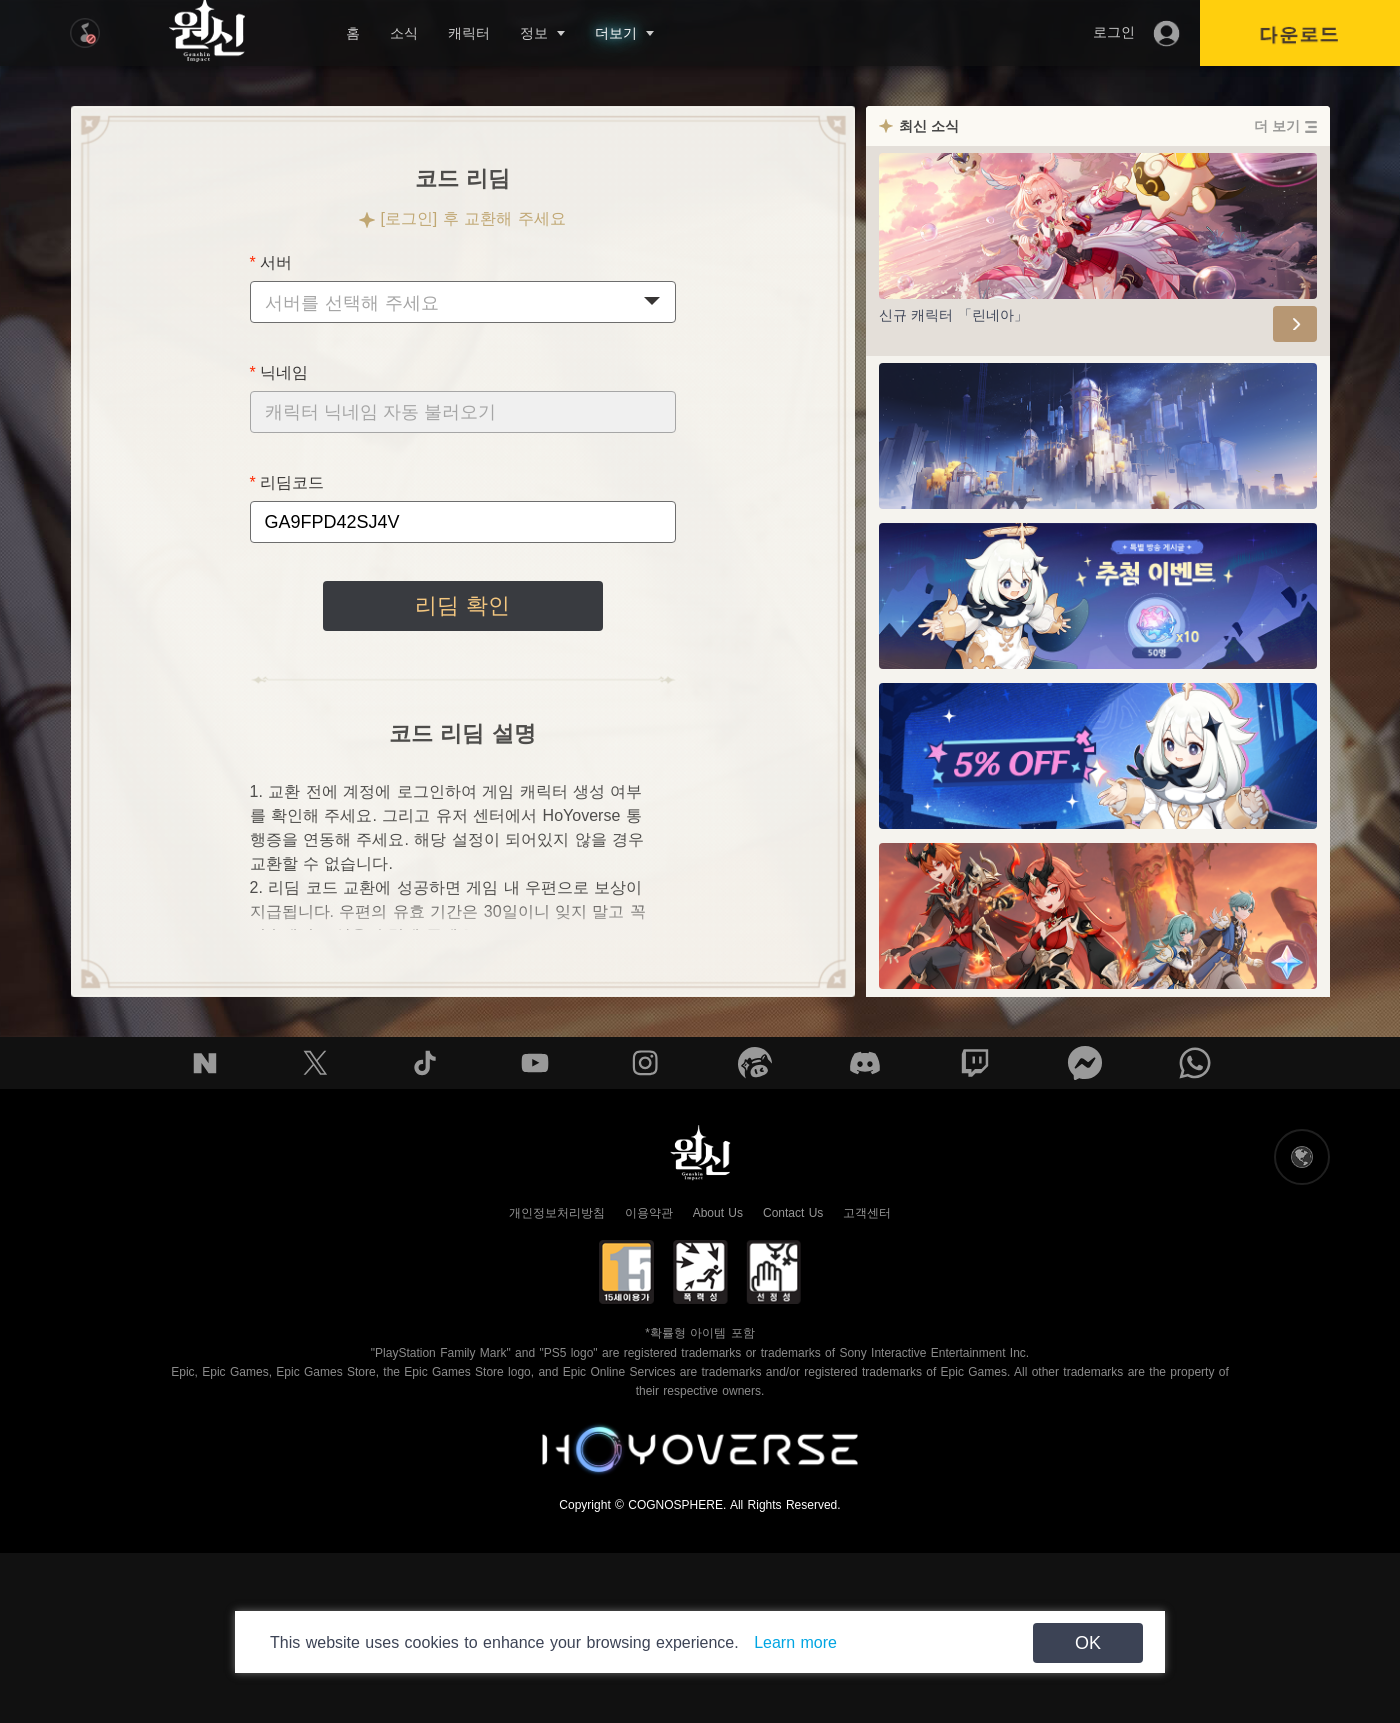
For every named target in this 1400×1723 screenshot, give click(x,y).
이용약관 (649, 1213)
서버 (276, 262)
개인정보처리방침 (557, 1213)
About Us (718, 1213)
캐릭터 (469, 33)
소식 (404, 33)
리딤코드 (292, 482)
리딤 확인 (462, 605)
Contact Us (793, 1213)
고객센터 (867, 1213)
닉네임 (284, 372)
